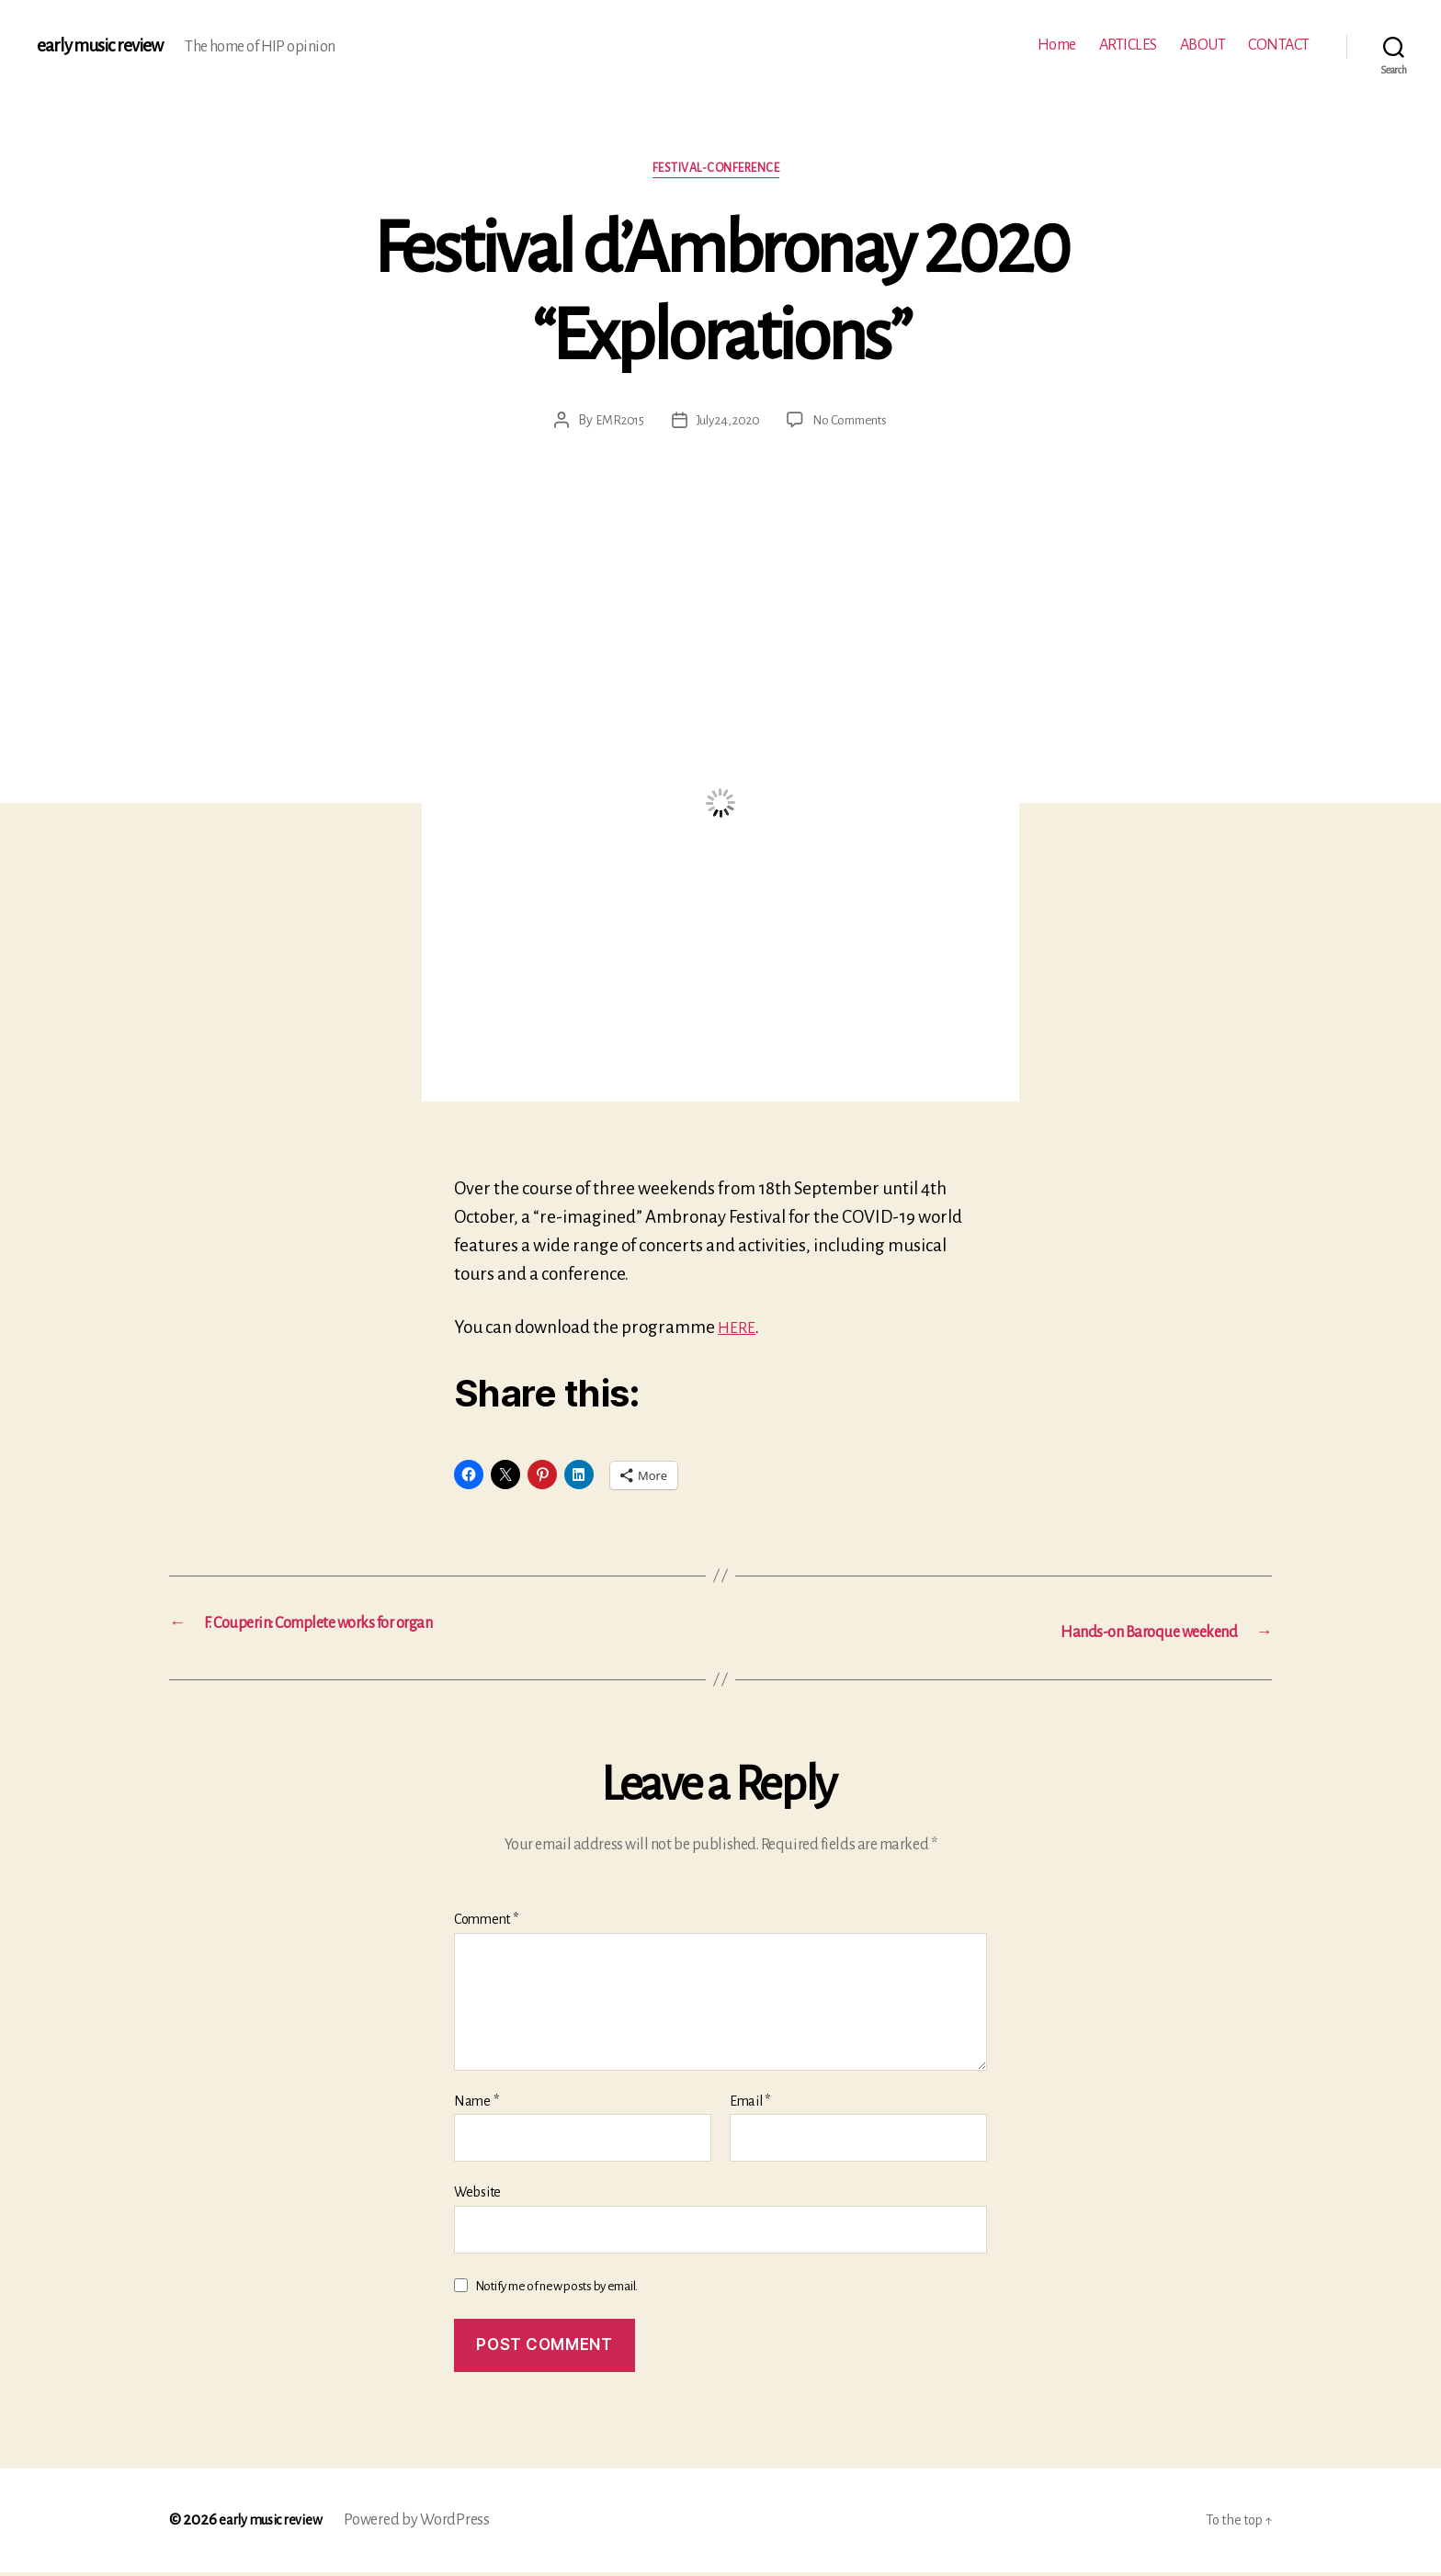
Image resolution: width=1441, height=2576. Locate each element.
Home (1057, 45)
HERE (739, 1331)
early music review (107, 46)
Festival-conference (720, 173)
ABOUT (1203, 45)
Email (750, 2103)
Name (476, 2103)
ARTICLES (1128, 45)
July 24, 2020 (725, 425)
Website (477, 2195)
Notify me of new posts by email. (556, 2290)
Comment (486, 1922)
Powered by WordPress (430, 2523)
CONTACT (1279, 45)
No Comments (855, 425)
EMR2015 (611, 425)
